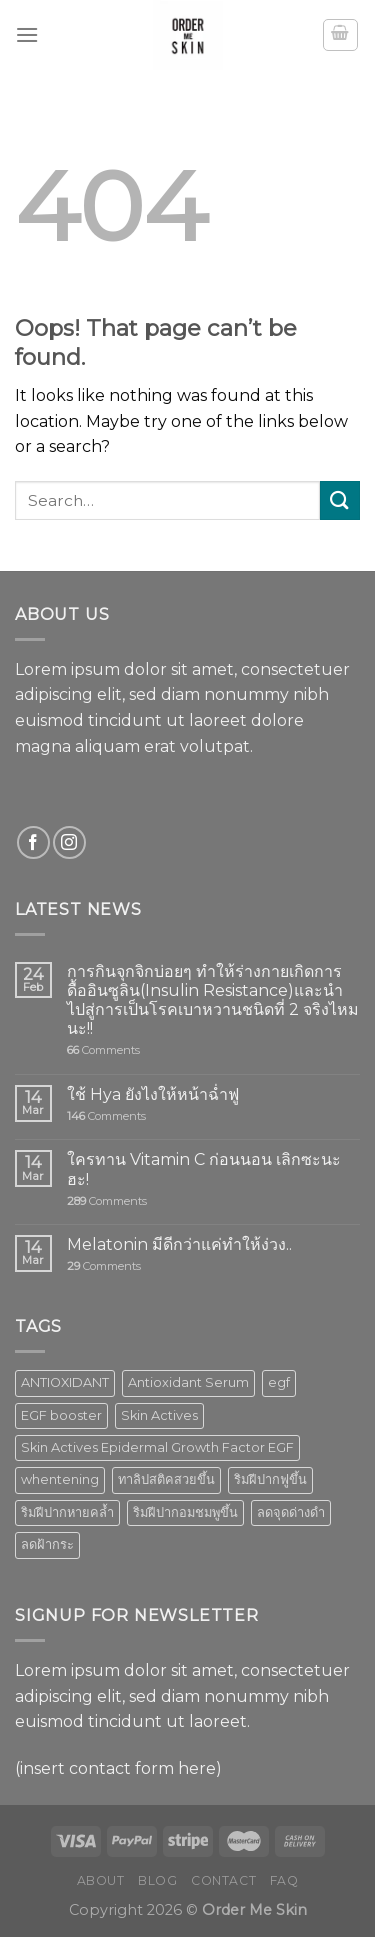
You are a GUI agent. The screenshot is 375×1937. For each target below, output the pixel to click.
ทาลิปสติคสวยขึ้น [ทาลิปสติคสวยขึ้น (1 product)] (166, 1479)
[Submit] (340, 500)
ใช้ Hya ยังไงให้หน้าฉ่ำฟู (153, 1094)
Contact (223, 1880)
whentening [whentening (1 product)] (60, 1479)
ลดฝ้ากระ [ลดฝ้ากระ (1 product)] (47, 1544)
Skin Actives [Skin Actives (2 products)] (159, 1415)
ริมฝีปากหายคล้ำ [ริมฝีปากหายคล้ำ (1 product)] (67, 1512)
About (101, 1880)
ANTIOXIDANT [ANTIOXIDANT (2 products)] (65, 1382)
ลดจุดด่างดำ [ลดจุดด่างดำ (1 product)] (291, 1512)
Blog (157, 1880)
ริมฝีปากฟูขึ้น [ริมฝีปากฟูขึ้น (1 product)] (270, 1479)
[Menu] (27, 34)
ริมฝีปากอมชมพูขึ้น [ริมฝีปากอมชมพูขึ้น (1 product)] (185, 1512)
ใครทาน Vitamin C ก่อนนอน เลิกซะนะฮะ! (204, 1169)
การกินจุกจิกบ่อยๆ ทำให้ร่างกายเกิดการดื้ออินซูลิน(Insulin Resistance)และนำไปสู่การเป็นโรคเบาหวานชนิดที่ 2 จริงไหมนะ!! (213, 1000)
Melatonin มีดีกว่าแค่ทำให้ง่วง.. (179, 1244)
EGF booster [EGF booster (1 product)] (61, 1415)
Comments (103, 1050)
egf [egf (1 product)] (279, 1382)
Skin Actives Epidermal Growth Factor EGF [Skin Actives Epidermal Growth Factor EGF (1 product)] (157, 1447)
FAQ (284, 1880)
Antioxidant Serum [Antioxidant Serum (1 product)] (188, 1382)
